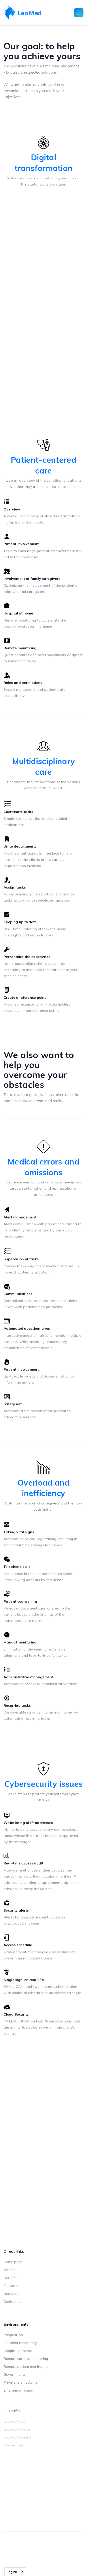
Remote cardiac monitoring (26, 2359)
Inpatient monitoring (20, 2343)
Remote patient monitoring (26, 2366)
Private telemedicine (20, 2382)
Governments (15, 2374)
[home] (23, 12)
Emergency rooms (18, 2390)
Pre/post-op (13, 2335)
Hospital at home (18, 2351)
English (12, 2572)
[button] (78, 12)
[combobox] (15, 2571)
